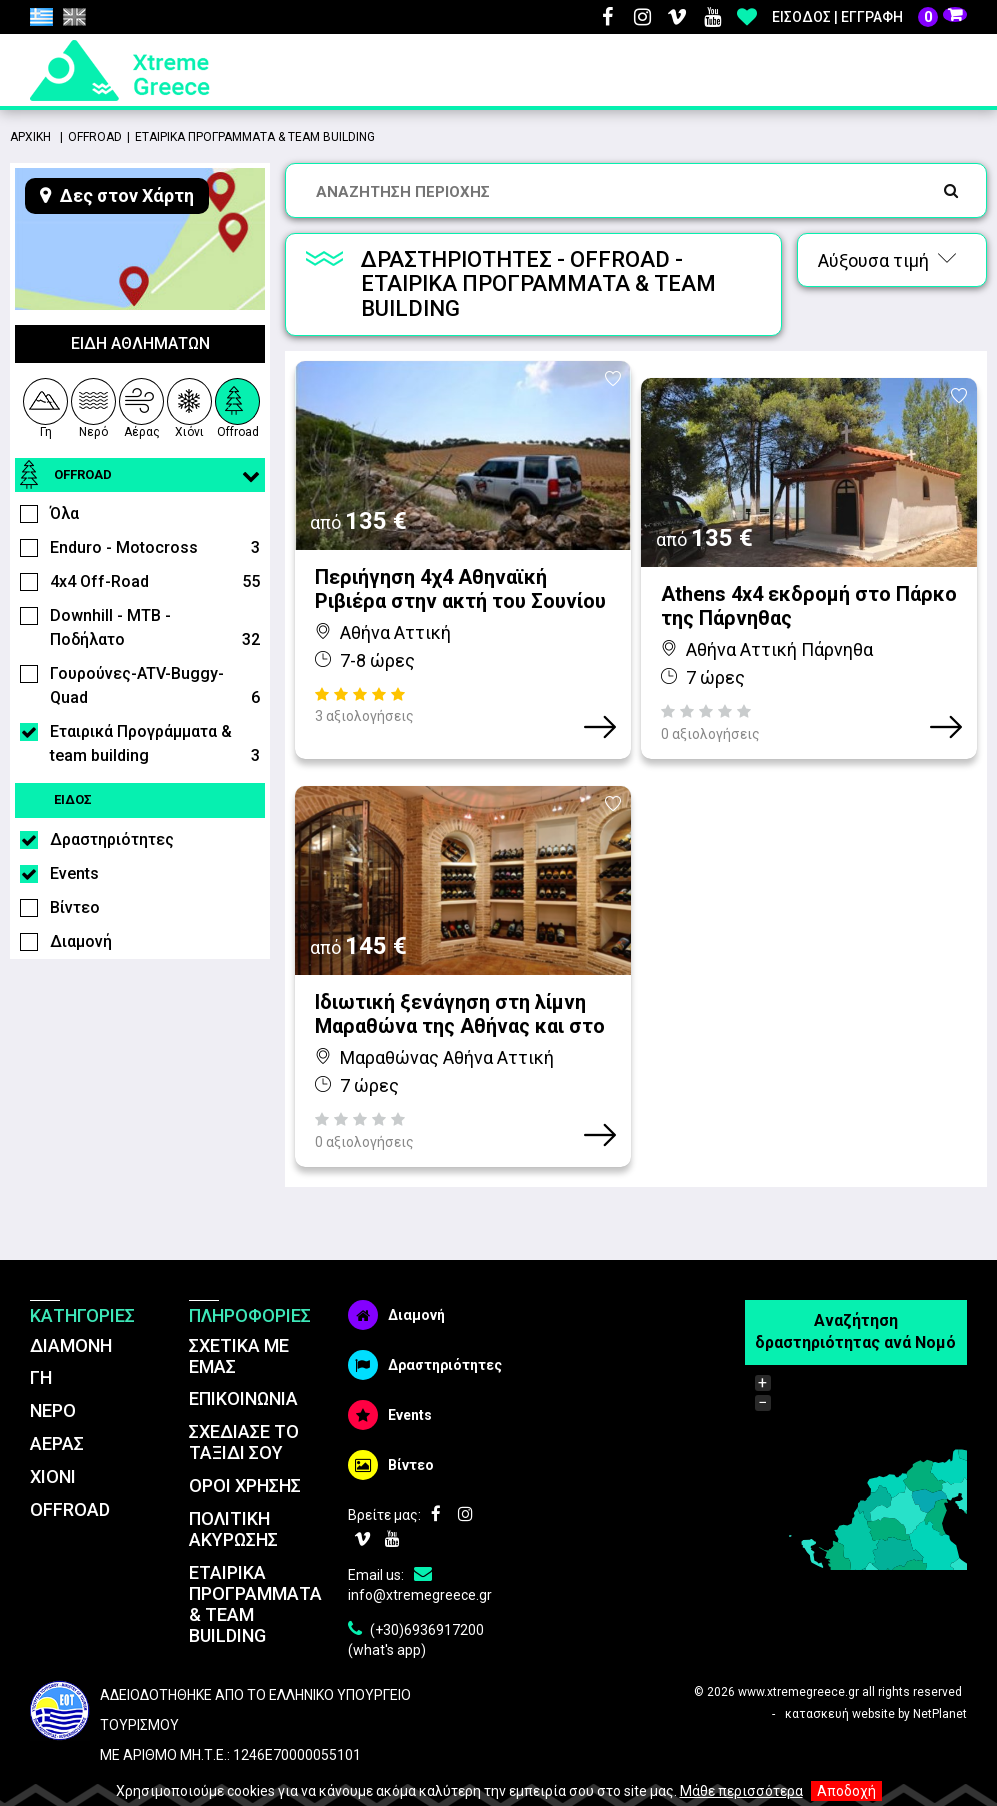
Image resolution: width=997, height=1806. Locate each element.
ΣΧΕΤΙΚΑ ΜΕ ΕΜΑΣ (239, 1321)
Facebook (607, 17)
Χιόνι (189, 405)
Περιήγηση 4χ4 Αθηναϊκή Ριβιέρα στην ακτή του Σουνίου (460, 589)
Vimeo (677, 17)
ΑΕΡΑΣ (57, 1408)
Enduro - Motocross (155, 548)
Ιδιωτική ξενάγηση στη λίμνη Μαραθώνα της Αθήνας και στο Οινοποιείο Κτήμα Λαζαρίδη (460, 979)
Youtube (712, 17)
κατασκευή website (840, 1680)
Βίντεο (75, 907)
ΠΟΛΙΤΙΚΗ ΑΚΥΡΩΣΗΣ (233, 1494)
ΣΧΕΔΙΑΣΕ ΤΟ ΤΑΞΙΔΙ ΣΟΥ (244, 1407)
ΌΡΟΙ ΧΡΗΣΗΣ (245, 1450)
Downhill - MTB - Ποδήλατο (155, 629)
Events (74, 873)
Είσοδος (801, 17)
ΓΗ (41, 1343)
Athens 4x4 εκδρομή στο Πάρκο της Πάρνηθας (809, 589)
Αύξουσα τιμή (887, 260)
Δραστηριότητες (112, 839)
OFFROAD (70, 1474)
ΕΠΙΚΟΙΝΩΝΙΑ (243, 1364)
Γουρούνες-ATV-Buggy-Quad (155, 687)
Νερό (93, 405)
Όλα (64, 513)
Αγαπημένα (747, 17)
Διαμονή (81, 941)
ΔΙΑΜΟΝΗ (71, 1310)
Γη (44, 405)
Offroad (238, 405)
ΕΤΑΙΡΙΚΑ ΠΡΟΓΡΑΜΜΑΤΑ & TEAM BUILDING (255, 1569)
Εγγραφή (872, 17)
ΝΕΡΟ (53, 1375)
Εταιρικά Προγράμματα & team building (155, 745)
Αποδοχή (846, 1791)
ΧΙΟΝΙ (53, 1441)
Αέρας (142, 405)
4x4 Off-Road (155, 582)
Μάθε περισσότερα (741, 1791)
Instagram (642, 17)
